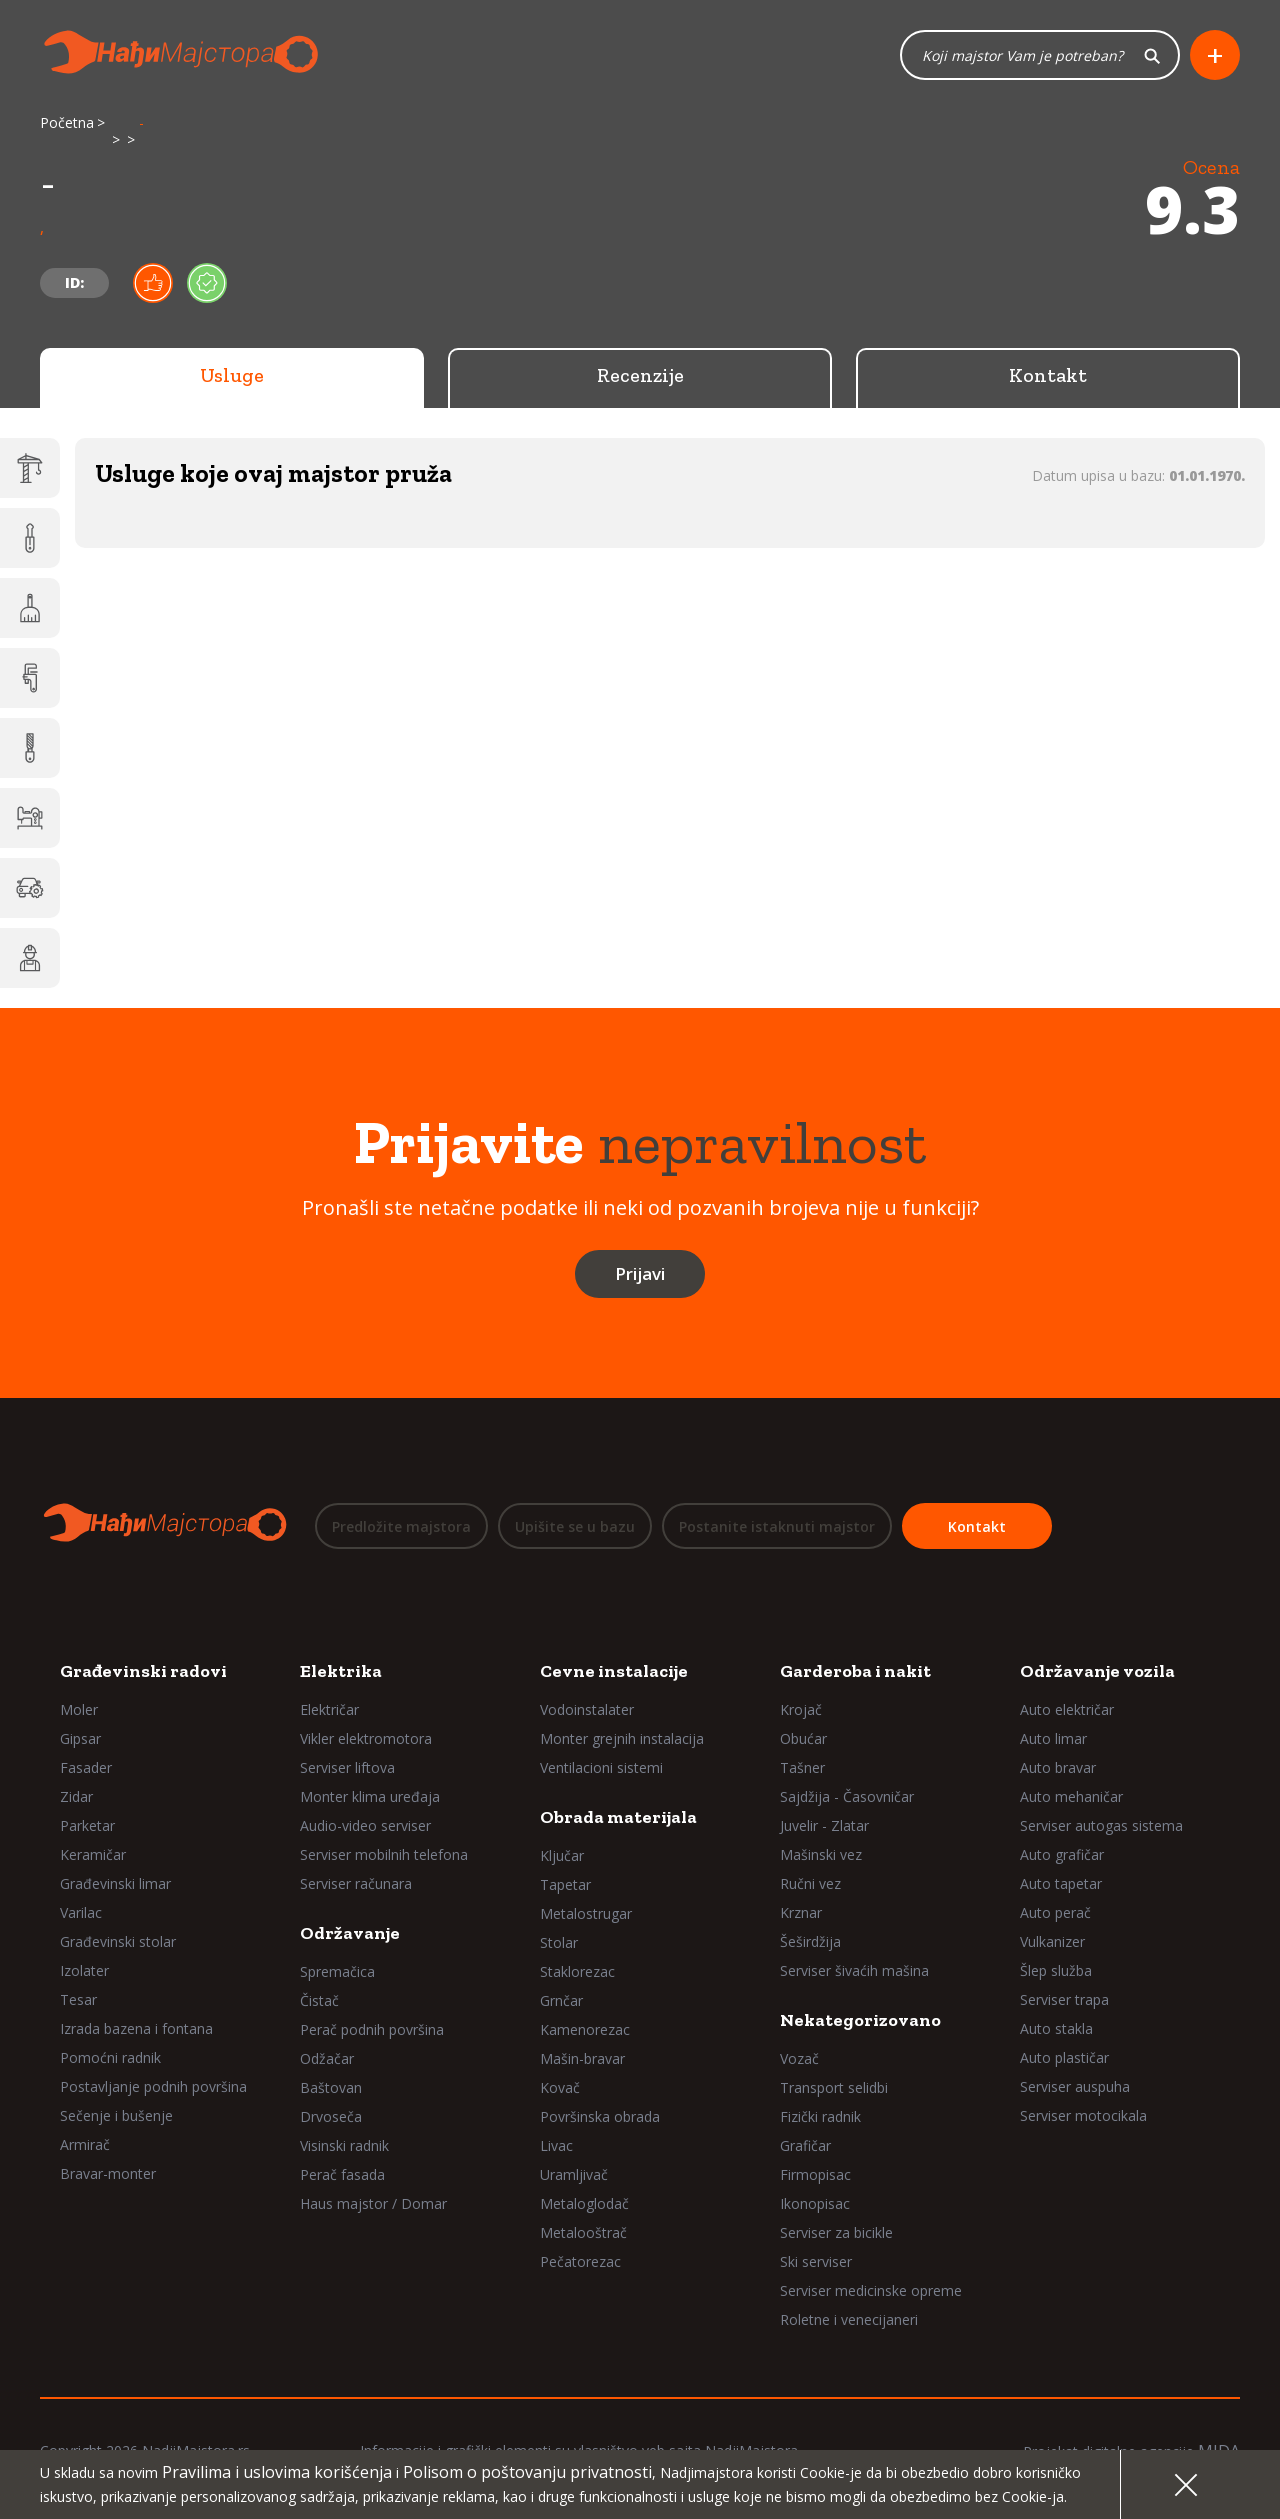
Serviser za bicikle (836, 2232)
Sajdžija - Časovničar (847, 1796)
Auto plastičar (1064, 2057)
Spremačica (337, 1971)
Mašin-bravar (582, 2058)
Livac (556, 2145)
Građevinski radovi (143, 1671)
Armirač (85, 2144)
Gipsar (80, 1738)
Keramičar (93, 1854)
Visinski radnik (344, 2145)
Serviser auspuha (1075, 2086)
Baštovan (331, 2087)
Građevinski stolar (118, 1941)
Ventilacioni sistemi (601, 1767)
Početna (67, 122)
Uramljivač (574, 2174)
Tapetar (565, 1884)
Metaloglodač (584, 2203)
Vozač (799, 2058)
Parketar (87, 1825)
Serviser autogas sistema (1101, 1825)
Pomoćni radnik (110, 2057)
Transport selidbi (834, 2087)
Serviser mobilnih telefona (384, 1854)
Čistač (319, 2000)
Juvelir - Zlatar (824, 1825)
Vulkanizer (1052, 1941)
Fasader (86, 1767)
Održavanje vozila (1097, 1671)
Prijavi (640, 1273)
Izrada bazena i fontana (136, 2028)
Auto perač (1055, 1912)
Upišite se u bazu (575, 1526)
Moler (79, 1709)
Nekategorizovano (860, 2020)
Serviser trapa (1064, 1999)
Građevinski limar (115, 1883)
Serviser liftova (347, 1767)
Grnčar (561, 2000)
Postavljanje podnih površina (153, 2086)
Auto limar (1053, 1738)
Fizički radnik (820, 2116)
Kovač (560, 2087)
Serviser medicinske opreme (871, 2290)
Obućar (803, 1738)
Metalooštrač (583, 2232)
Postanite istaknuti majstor (777, 1526)
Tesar (78, 1999)
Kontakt (1048, 375)
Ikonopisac (815, 2203)
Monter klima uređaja (370, 1796)
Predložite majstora (401, 1526)
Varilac (81, 1912)
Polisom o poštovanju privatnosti (527, 2472)
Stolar (559, 1942)
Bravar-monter (108, 2173)
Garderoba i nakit (855, 1671)
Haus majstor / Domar (373, 2203)
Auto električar (1067, 1709)
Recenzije (640, 375)
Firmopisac (815, 2174)
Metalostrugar (586, 1913)
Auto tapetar (1061, 1883)
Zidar (76, 1796)
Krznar (801, 1912)
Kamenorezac (585, 2029)
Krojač (801, 1709)
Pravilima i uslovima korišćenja (277, 2472)
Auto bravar (1058, 1767)
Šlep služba (1056, 1970)
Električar (329, 1709)
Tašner (802, 1767)
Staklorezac (577, 1971)
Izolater (84, 1970)
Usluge (232, 375)
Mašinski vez (821, 1854)
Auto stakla (1056, 2028)
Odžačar (327, 2058)
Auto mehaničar (1071, 1796)
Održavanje (350, 1933)
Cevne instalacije (614, 1671)
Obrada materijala (618, 1817)
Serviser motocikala (1083, 2115)
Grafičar (805, 2145)
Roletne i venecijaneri (849, 2319)
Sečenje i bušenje (116, 2115)
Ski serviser (816, 2261)
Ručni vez (810, 1883)
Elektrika (341, 1671)
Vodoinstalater (587, 1709)
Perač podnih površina (372, 2029)
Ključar (562, 1855)
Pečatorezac (580, 2261)
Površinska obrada (600, 2116)
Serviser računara (356, 1883)
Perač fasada (342, 2174)
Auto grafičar (1062, 1854)
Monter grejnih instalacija (622, 1738)
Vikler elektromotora (366, 1738)
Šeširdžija (810, 1941)
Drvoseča (331, 2116)
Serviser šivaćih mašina (854, 1970)
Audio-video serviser (365, 1825)
